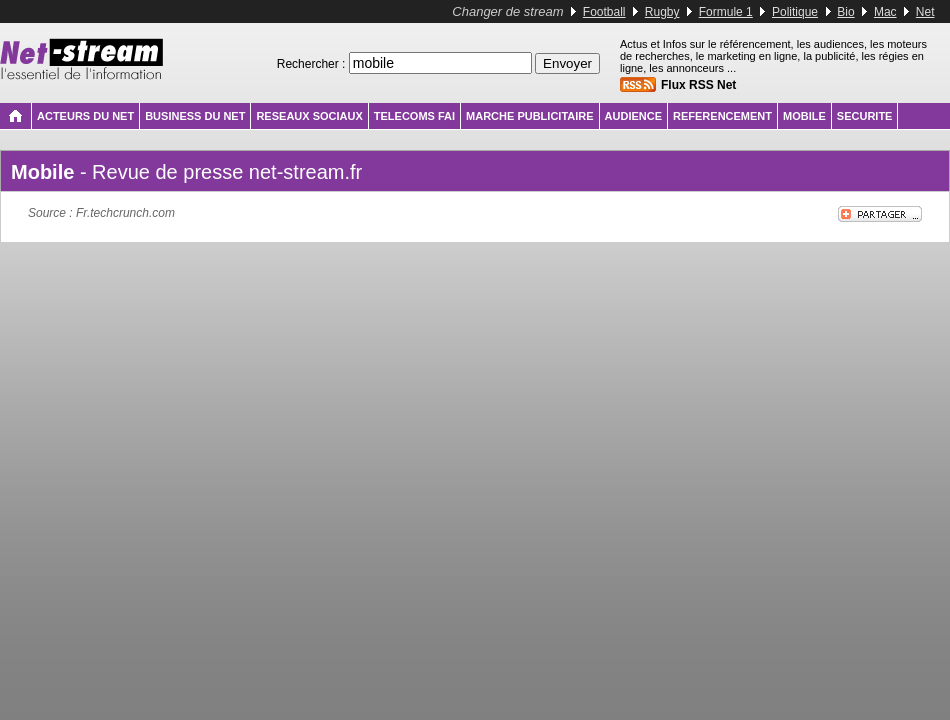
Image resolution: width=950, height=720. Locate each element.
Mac (885, 12)
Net (925, 12)
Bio (845, 12)
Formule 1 (726, 12)
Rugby (662, 12)
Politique (795, 12)
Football (604, 12)
